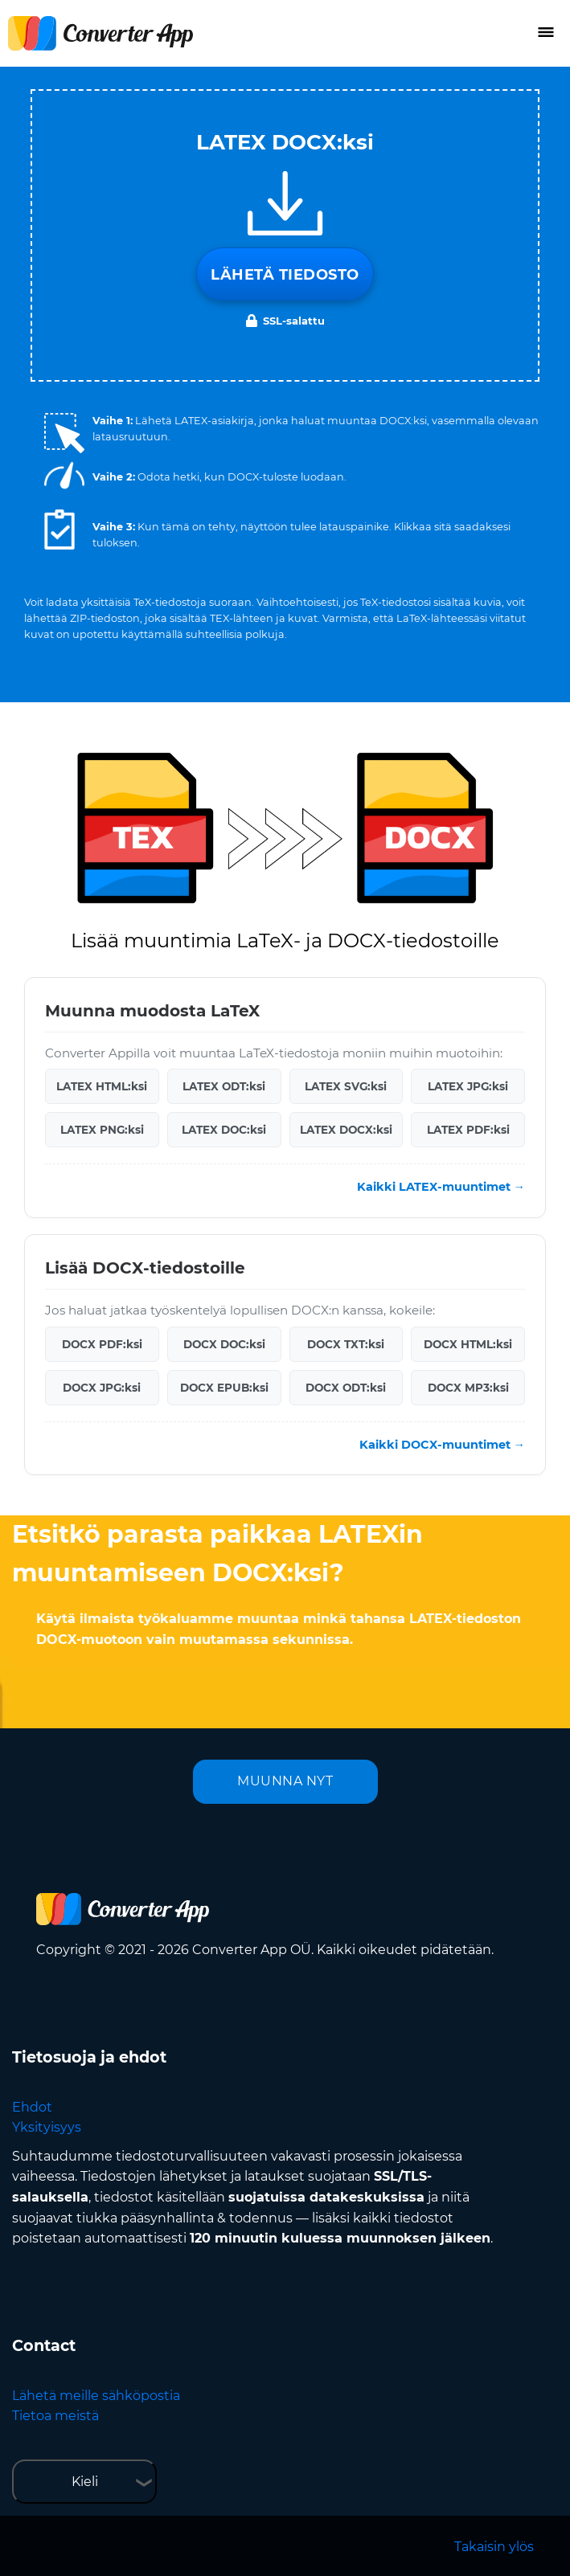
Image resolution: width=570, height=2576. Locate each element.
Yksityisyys (46, 2127)
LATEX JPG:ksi (468, 1086)
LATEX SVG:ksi (346, 1086)
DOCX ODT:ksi (346, 1387)
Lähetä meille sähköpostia (96, 2395)
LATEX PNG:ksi (102, 1129)
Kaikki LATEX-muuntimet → (441, 1187)
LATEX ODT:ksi (223, 1086)
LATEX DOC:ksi (224, 1129)
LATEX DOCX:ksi (346, 1129)
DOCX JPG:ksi (102, 1387)
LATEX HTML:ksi (101, 1086)
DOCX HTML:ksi (468, 1344)
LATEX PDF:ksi (468, 1129)
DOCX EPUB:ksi (224, 1387)
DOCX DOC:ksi (224, 1344)
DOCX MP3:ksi (468, 1387)
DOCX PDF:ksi (102, 1344)
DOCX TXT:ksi (345, 1344)
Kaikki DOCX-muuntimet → (442, 1444)
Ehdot (32, 2107)
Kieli (85, 2481)
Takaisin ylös (494, 2546)
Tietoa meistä (55, 2415)
